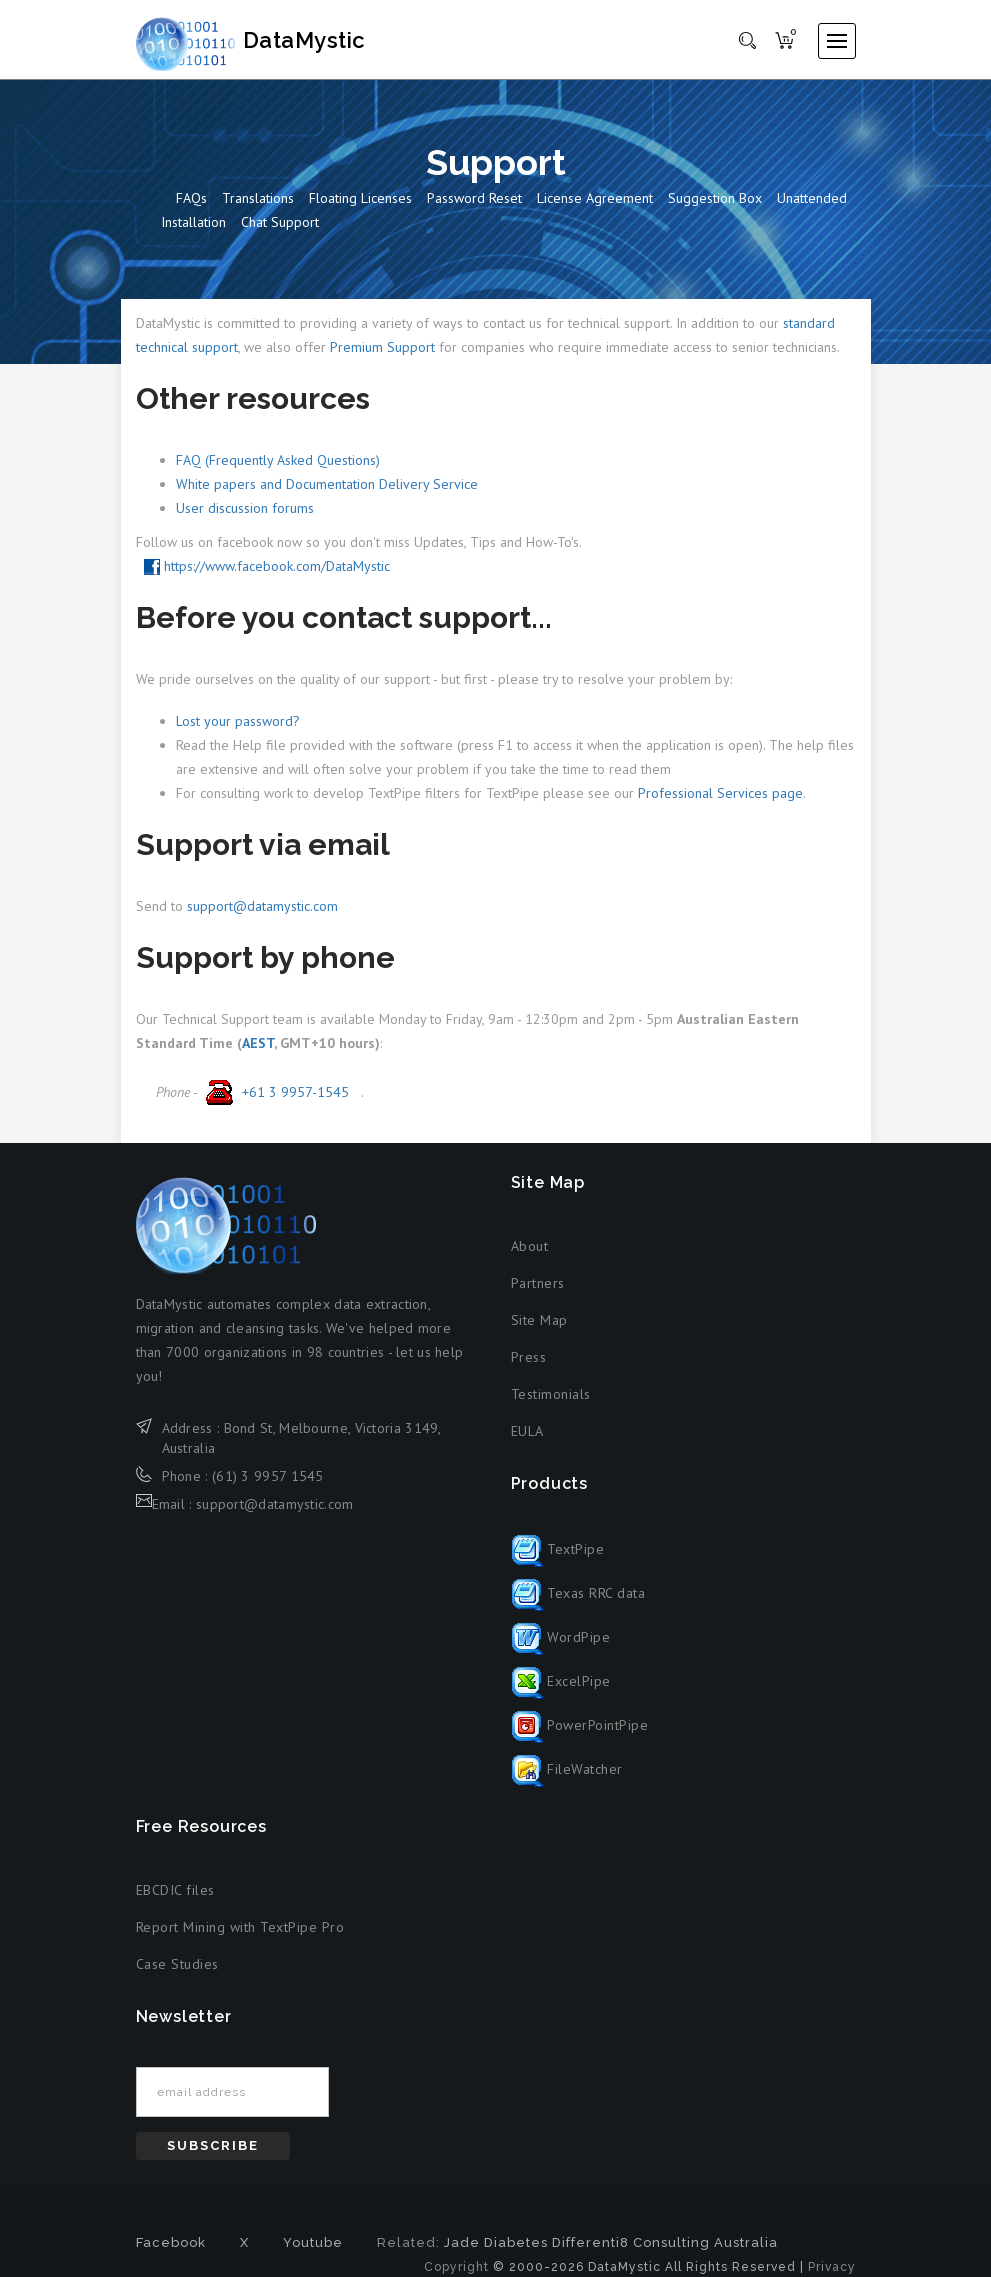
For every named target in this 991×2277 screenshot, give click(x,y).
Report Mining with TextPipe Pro (240, 1928)
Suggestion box (715, 199)
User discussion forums (245, 509)
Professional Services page (720, 794)
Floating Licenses (360, 199)
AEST (258, 1044)
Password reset (474, 199)
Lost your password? (238, 722)
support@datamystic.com (262, 907)
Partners (538, 1284)
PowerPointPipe (580, 1726)
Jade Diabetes (496, 2244)
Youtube (313, 2244)
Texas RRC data (578, 1594)
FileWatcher (567, 1770)
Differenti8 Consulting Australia (665, 2244)
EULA (527, 1432)
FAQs (191, 199)
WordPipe (561, 1638)
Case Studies (177, 1965)
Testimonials (551, 1395)
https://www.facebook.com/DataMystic (267, 567)
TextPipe (558, 1550)
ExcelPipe (561, 1682)
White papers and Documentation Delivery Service (327, 485)
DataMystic (272, 40)
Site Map (539, 1321)
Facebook (171, 2244)
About (530, 1247)
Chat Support (280, 223)
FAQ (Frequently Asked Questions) (278, 461)
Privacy (832, 2269)
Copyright (456, 2269)
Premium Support (382, 348)
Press (529, 1358)
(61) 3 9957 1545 (268, 1478)
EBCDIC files (175, 1891)
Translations (258, 199)
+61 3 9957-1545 (275, 1093)
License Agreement (595, 199)
